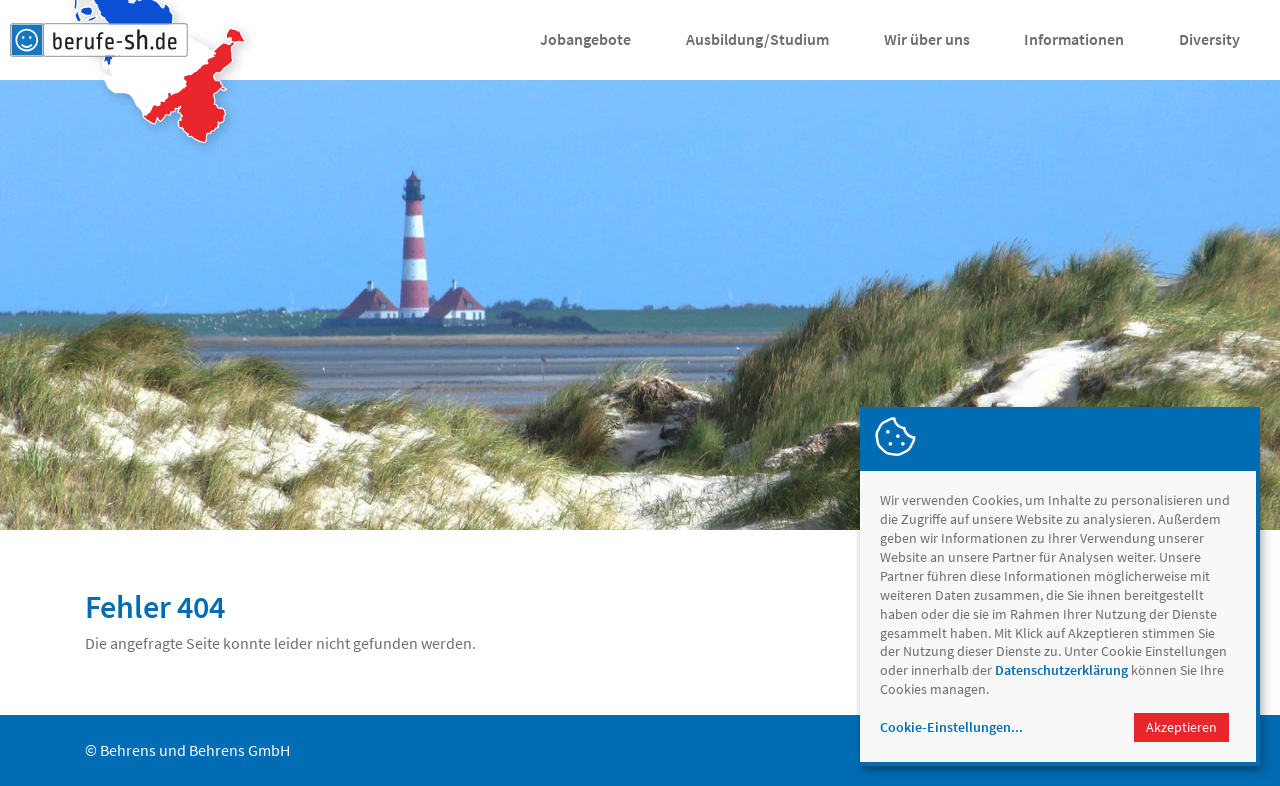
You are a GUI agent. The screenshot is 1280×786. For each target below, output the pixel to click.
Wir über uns (927, 39)
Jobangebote (585, 39)
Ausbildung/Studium (757, 39)
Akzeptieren (1181, 727)
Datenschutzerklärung (1061, 670)
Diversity (1209, 39)
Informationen (1074, 39)
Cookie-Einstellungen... (951, 727)
